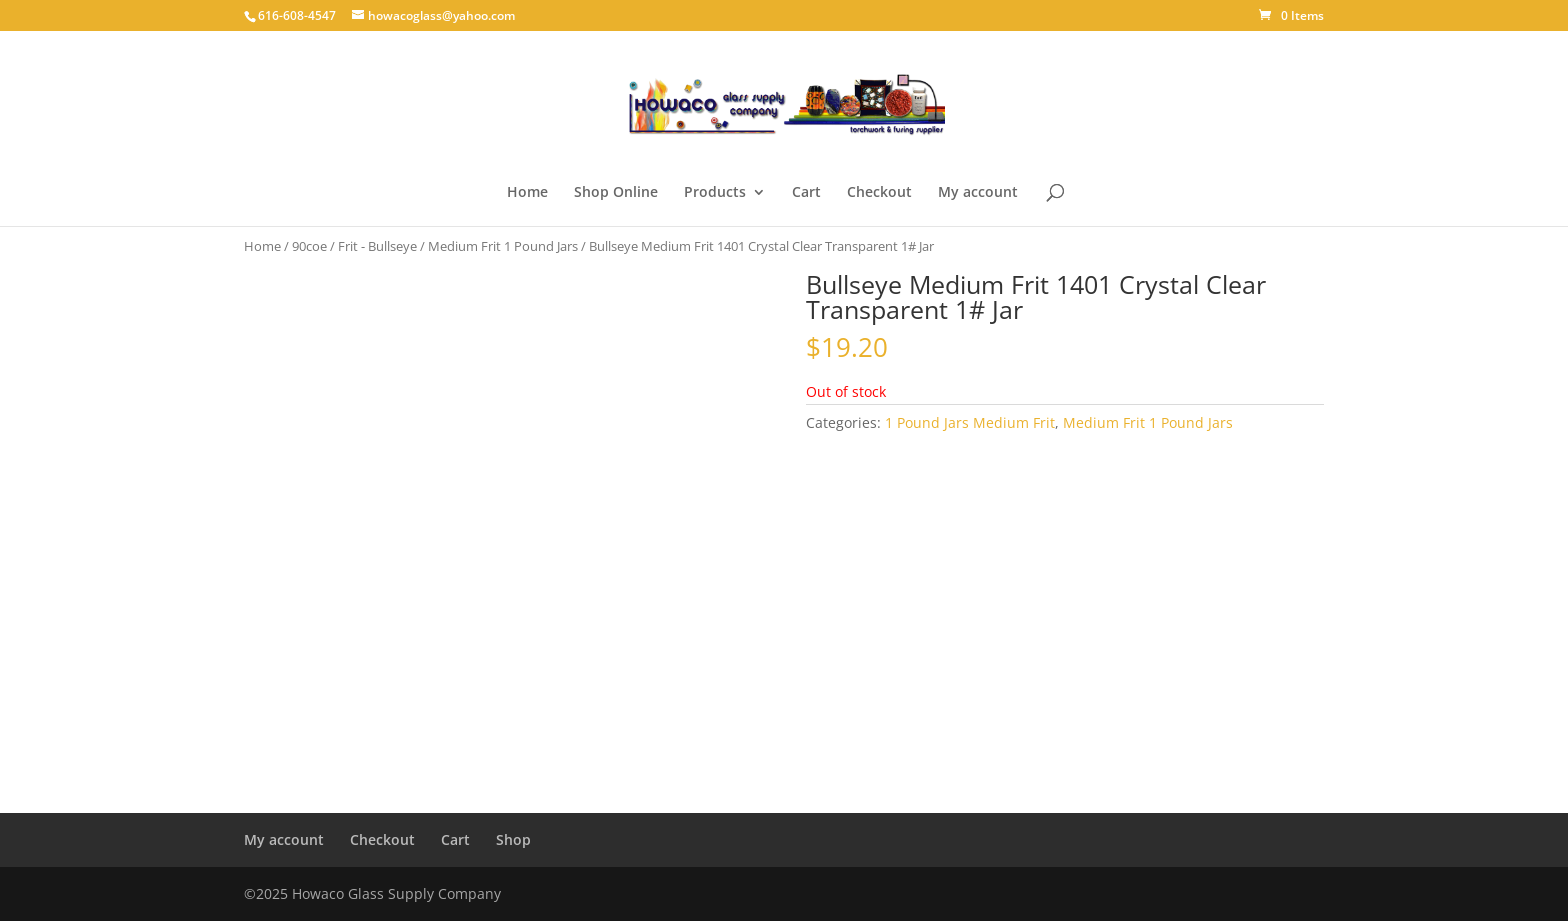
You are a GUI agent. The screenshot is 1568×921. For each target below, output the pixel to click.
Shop (513, 839)
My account (978, 193)
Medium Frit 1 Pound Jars (503, 246)
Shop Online (616, 193)
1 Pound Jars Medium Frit (970, 422)
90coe (309, 246)
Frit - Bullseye (377, 246)
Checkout (879, 193)
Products (715, 193)
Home (527, 193)
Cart (806, 193)
